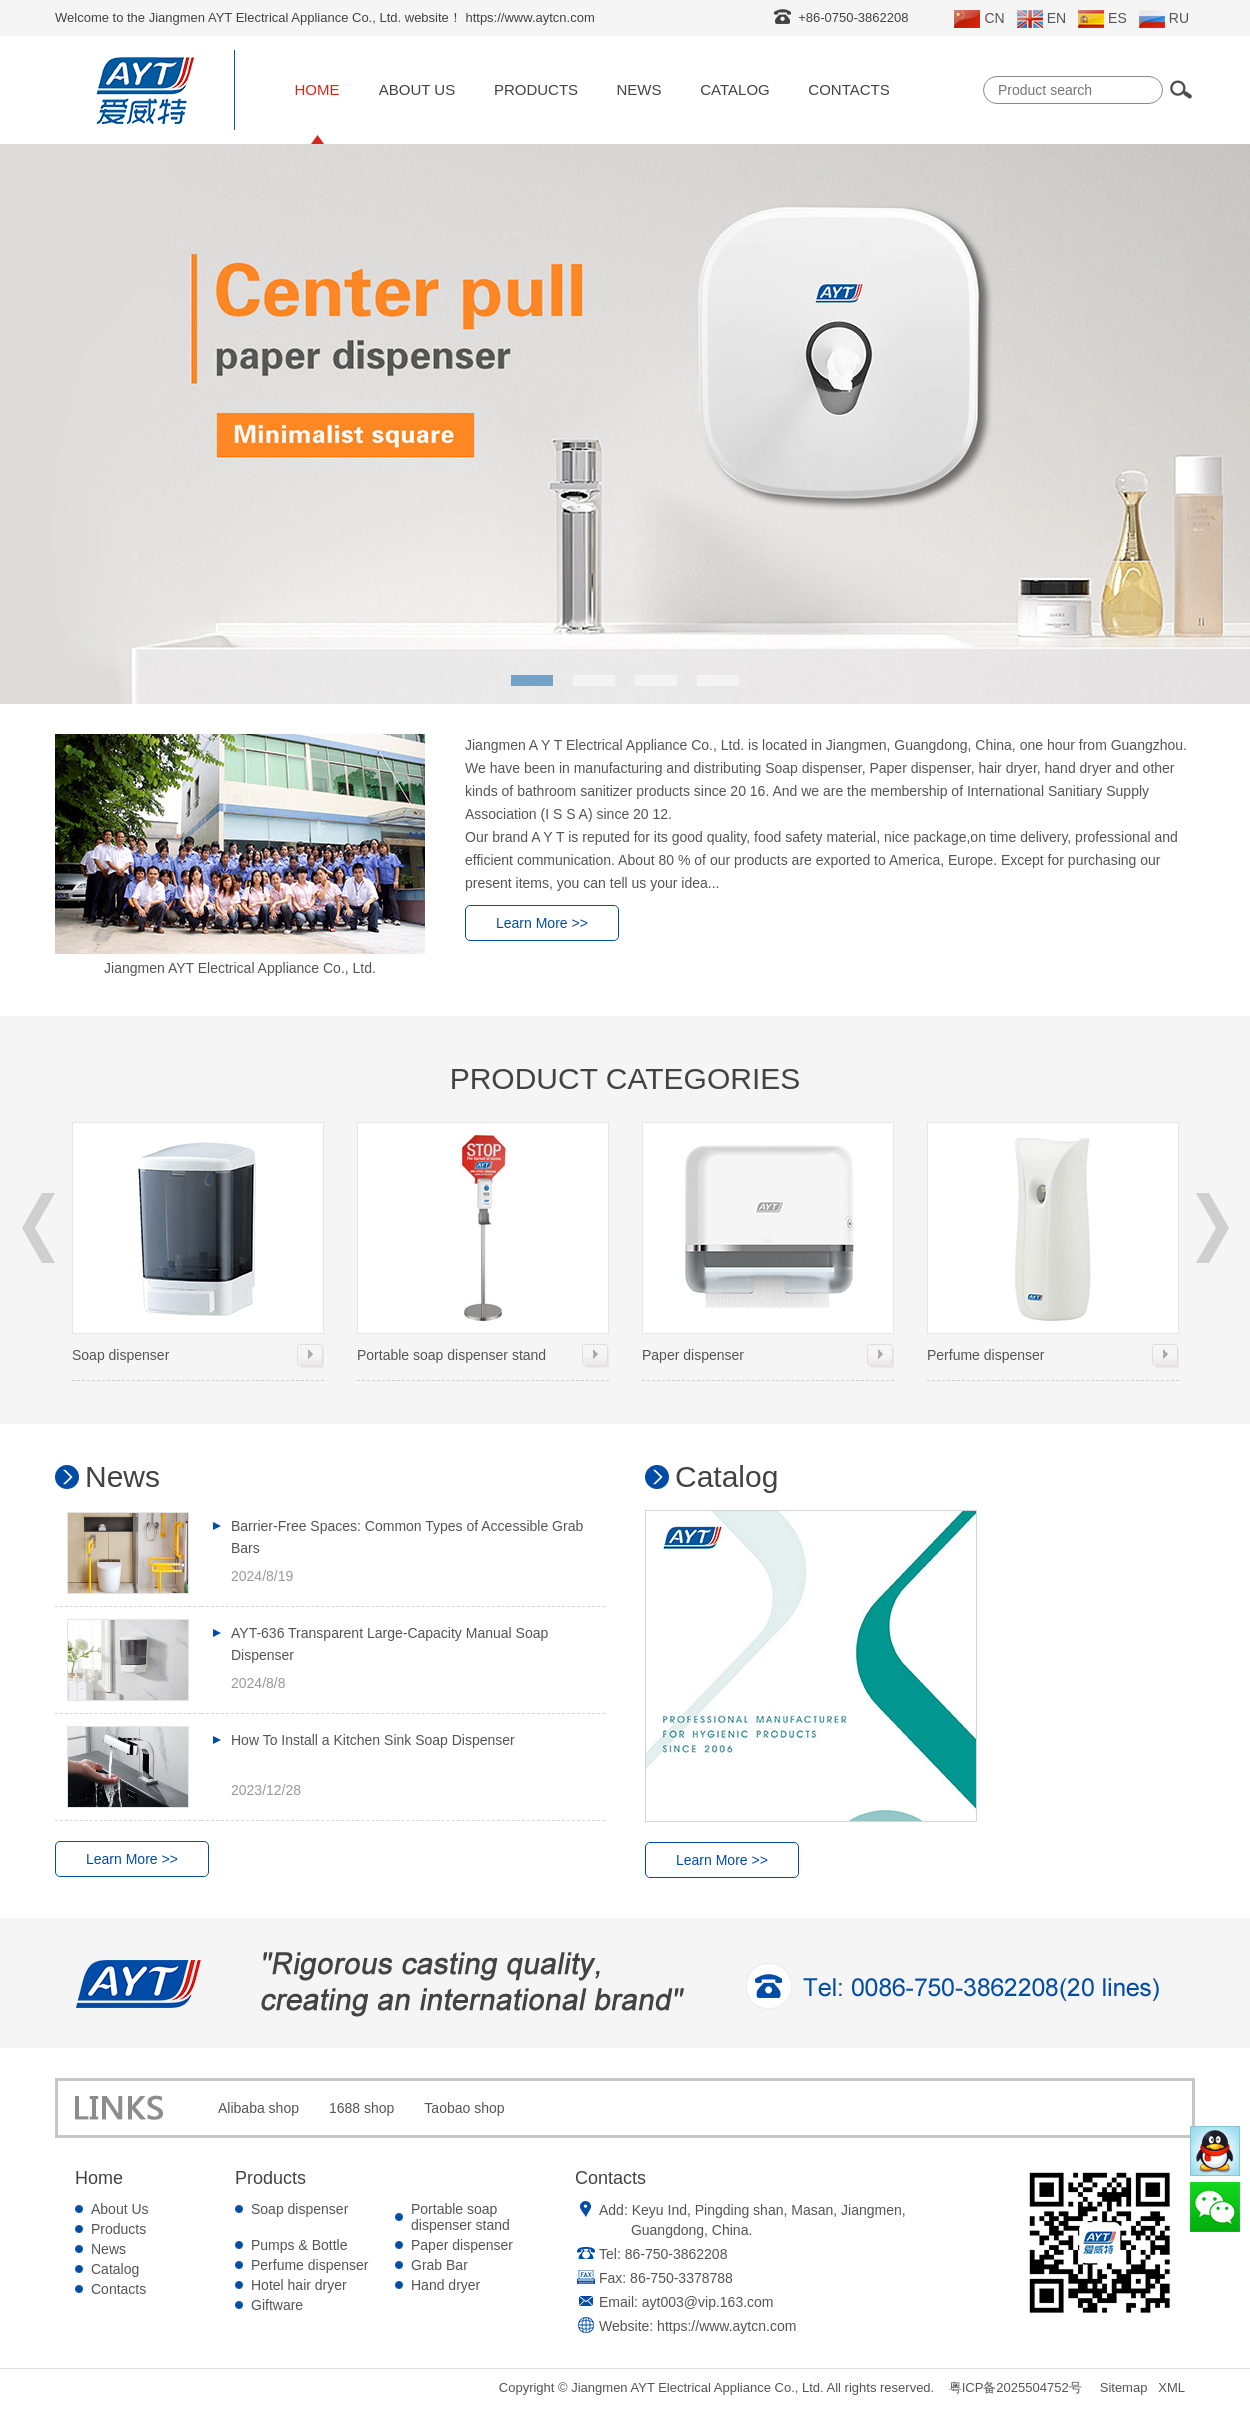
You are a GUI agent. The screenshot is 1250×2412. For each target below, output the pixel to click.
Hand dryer (445, 2285)
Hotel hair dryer (299, 2285)
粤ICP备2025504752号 (1015, 2387)
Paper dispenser (768, 1242)
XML (1171, 2387)
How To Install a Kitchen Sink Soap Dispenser (373, 1740)
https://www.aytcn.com (726, 2326)
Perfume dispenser (1053, 1242)
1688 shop (361, 2108)
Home (317, 89)
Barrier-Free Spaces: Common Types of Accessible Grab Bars (407, 1537)
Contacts (848, 89)
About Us (417, 89)
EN (1041, 19)
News (639, 89)
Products (536, 89)
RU (1164, 19)
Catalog (734, 89)
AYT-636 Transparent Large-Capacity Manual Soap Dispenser (389, 1644)
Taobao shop (464, 2108)
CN (979, 19)
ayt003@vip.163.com (708, 2302)
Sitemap (1124, 2387)
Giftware (277, 2305)
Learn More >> (542, 923)
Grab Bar (439, 2265)
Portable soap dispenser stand (483, 1242)
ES (1102, 19)
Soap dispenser (198, 1242)
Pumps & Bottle (299, 2245)
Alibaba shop (258, 2108)
